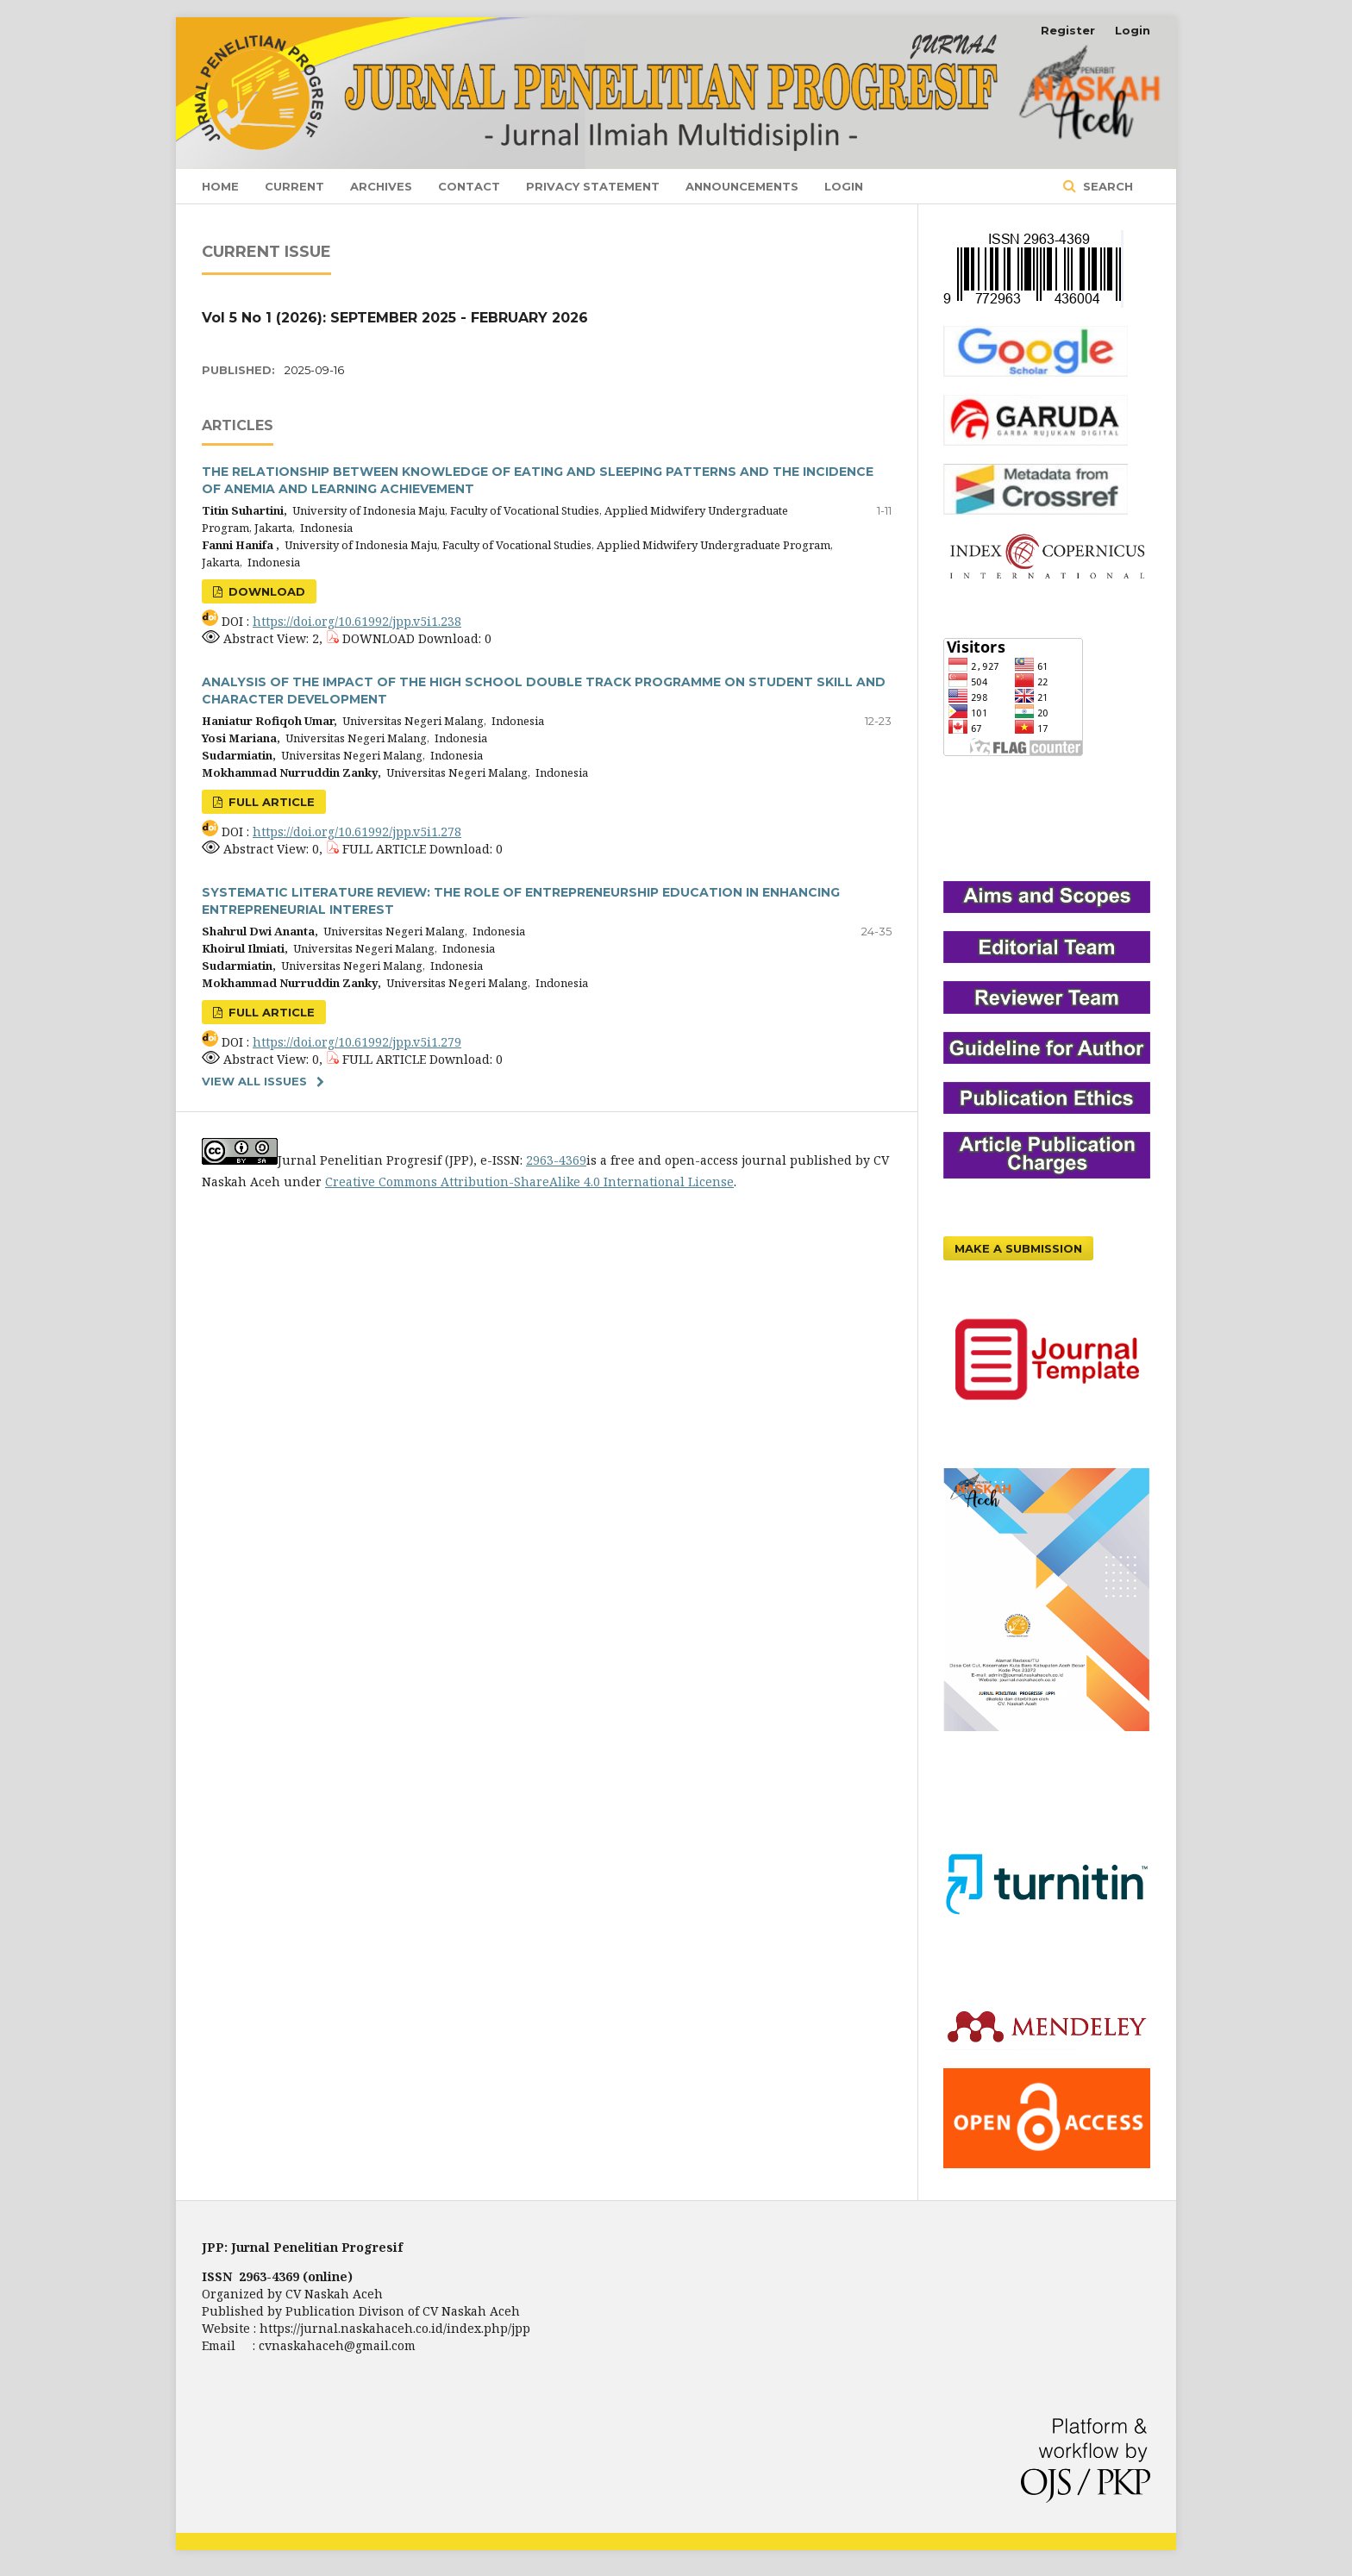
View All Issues (254, 1081)
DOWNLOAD (265, 591)
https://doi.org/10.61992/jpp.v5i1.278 (357, 831)
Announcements (741, 186)
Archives (381, 186)
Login (843, 186)
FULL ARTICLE (270, 802)
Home (220, 186)
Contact (469, 186)
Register (1068, 30)
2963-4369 (556, 1160)
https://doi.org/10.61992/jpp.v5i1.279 (357, 1042)
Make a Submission (1018, 1248)
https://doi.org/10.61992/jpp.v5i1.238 (357, 621)
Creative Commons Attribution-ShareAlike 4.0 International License (529, 1181)
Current (294, 186)
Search (1106, 186)
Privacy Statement (593, 186)
